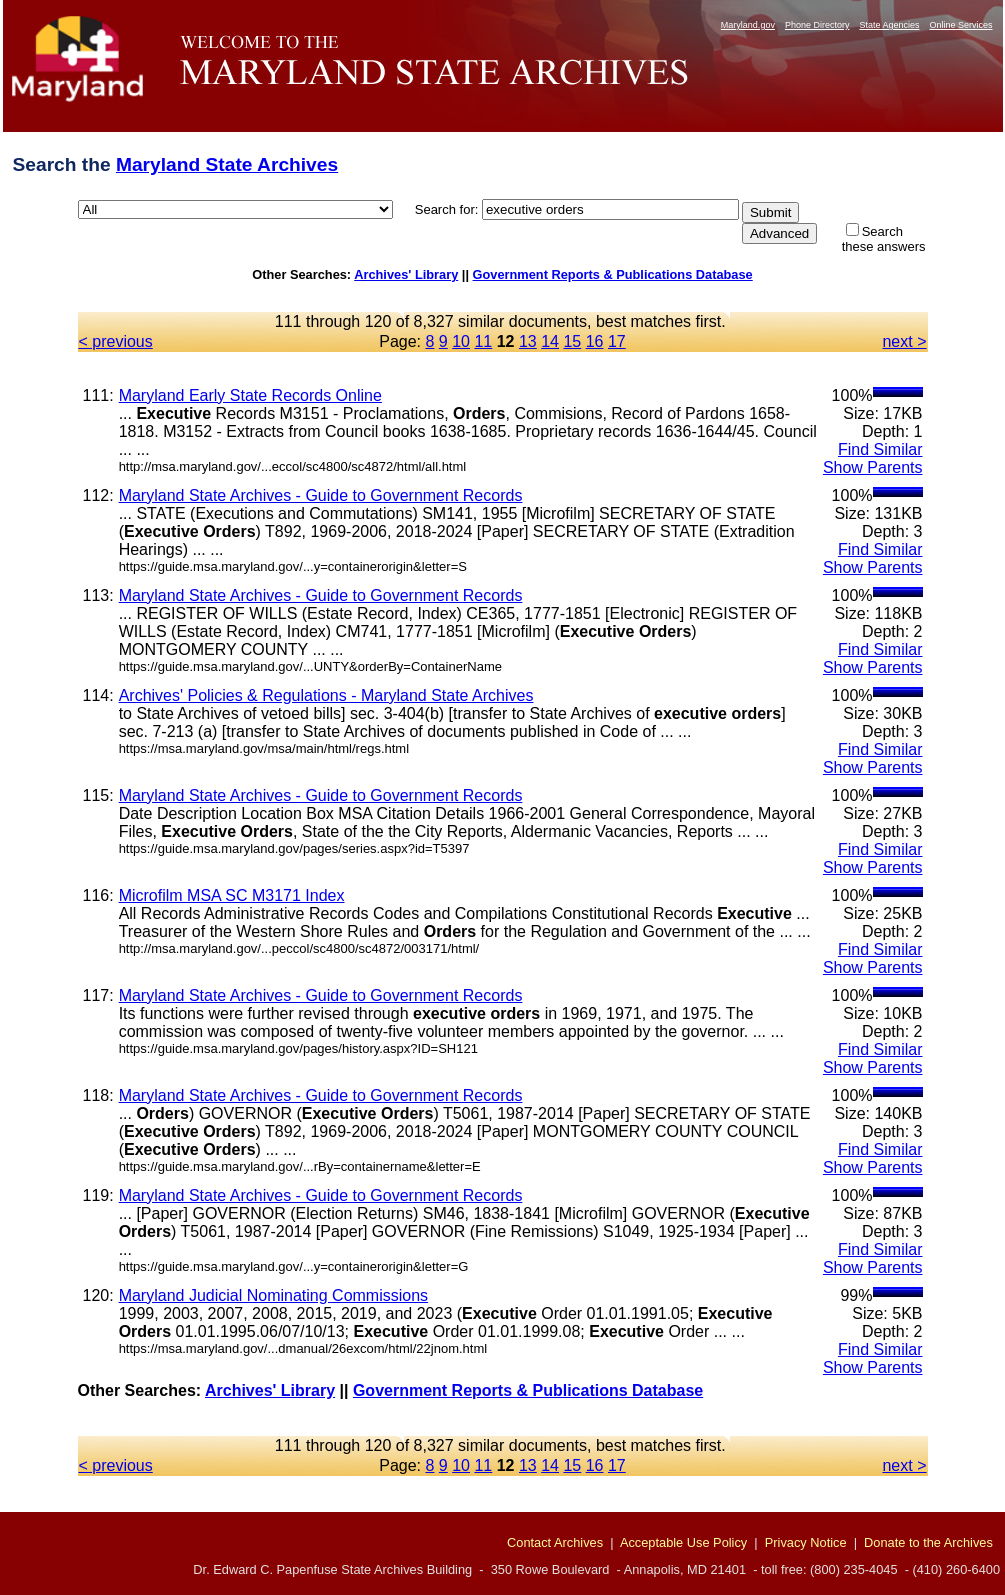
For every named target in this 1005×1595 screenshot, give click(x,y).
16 (595, 341)
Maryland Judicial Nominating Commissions (273, 1295)
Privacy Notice (806, 1542)
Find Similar (880, 449)
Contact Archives (555, 1542)
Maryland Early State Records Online (250, 395)
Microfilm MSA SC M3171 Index (232, 895)
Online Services (960, 25)
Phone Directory (817, 25)
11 (483, 341)
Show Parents (873, 467)
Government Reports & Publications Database (613, 274)
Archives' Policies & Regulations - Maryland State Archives (326, 695)
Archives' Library (406, 274)
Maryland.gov (748, 25)
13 (528, 341)
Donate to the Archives (928, 1542)
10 (461, 341)
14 (550, 341)
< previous (116, 341)
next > (904, 341)
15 (572, 341)
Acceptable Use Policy (683, 1542)
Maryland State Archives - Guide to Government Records (321, 495)
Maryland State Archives (227, 164)
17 (617, 341)
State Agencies (889, 25)
